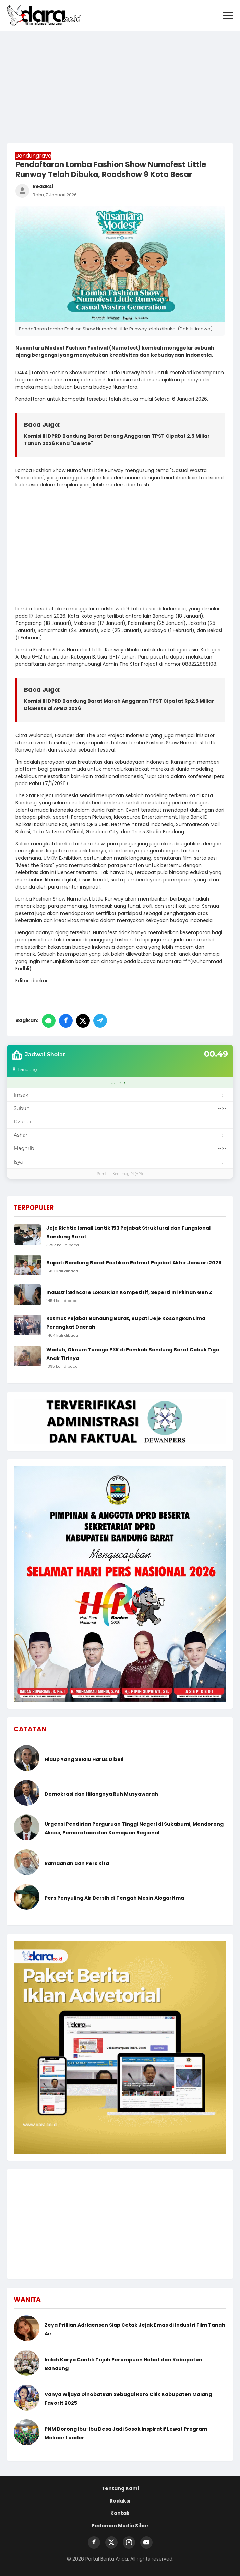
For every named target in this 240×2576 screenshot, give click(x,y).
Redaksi (120, 2500)
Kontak (120, 2513)
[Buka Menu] (228, 15)
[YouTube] (146, 2542)
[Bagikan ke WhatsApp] (49, 1021)
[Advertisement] (120, 83)
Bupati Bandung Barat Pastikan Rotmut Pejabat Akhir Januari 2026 (133, 1262)
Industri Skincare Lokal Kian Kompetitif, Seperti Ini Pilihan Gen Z (129, 1292)
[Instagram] (129, 2542)
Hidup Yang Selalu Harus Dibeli (84, 1759)
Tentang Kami (120, 2488)
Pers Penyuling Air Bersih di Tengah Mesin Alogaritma (114, 1897)
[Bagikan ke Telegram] (100, 1021)
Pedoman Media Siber (120, 2525)
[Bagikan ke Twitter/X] (83, 1021)
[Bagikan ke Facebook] (66, 1021)
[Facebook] (94, 2542)
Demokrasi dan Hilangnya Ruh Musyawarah (101, 1793)
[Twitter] (111, 2542)
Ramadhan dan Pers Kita (77, 1863)
